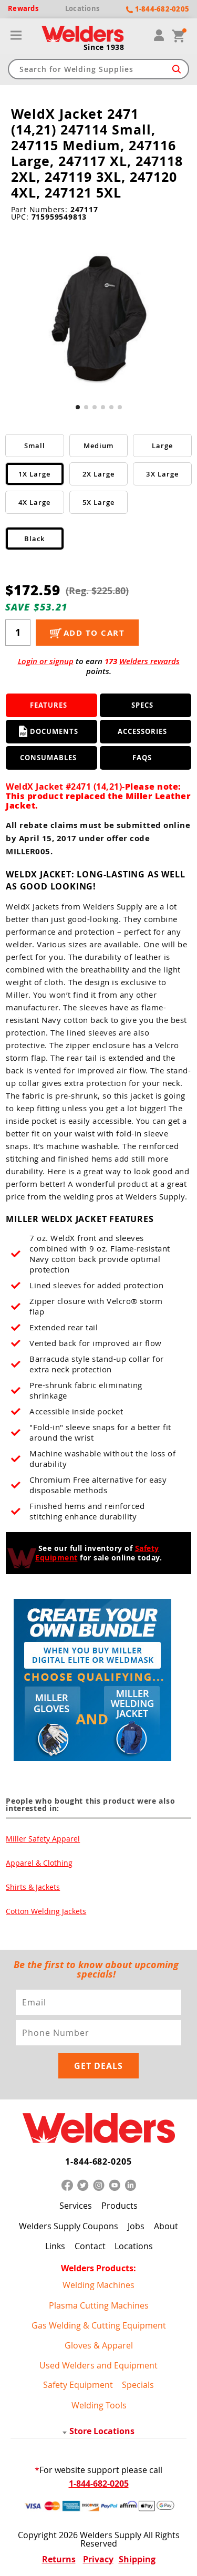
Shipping (137, 2559)
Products (119, 2205)
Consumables (48, 757)
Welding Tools (99, 2405)
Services (75, 2205)
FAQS (142, 757)
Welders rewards (149, 661)
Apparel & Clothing (39, 1863)
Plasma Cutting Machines (99, 2305)
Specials (138, 2385)
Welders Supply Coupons (68, 2226)
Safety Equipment (78, 2385)
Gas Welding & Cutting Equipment (99, 2325)
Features (48, 705)
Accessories (142, 731)
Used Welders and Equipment (98, 2365)
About (166, 2226)
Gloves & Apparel (99, 2345)
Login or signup (46, 661)
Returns (59, 2559)
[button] (78, 407)
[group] (98, 317)
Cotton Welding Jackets (46, 1911)
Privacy (98, 2559)
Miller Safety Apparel (43, 1839)
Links (55, 2246)
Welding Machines (98, 2285)
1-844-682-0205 (98, 2161)
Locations (134, 2246)
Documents (48, 731)
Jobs (136, 2226)
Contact (90, 2246)
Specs (142, 705)
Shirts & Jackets (33, 1887)
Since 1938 (104, 47)
